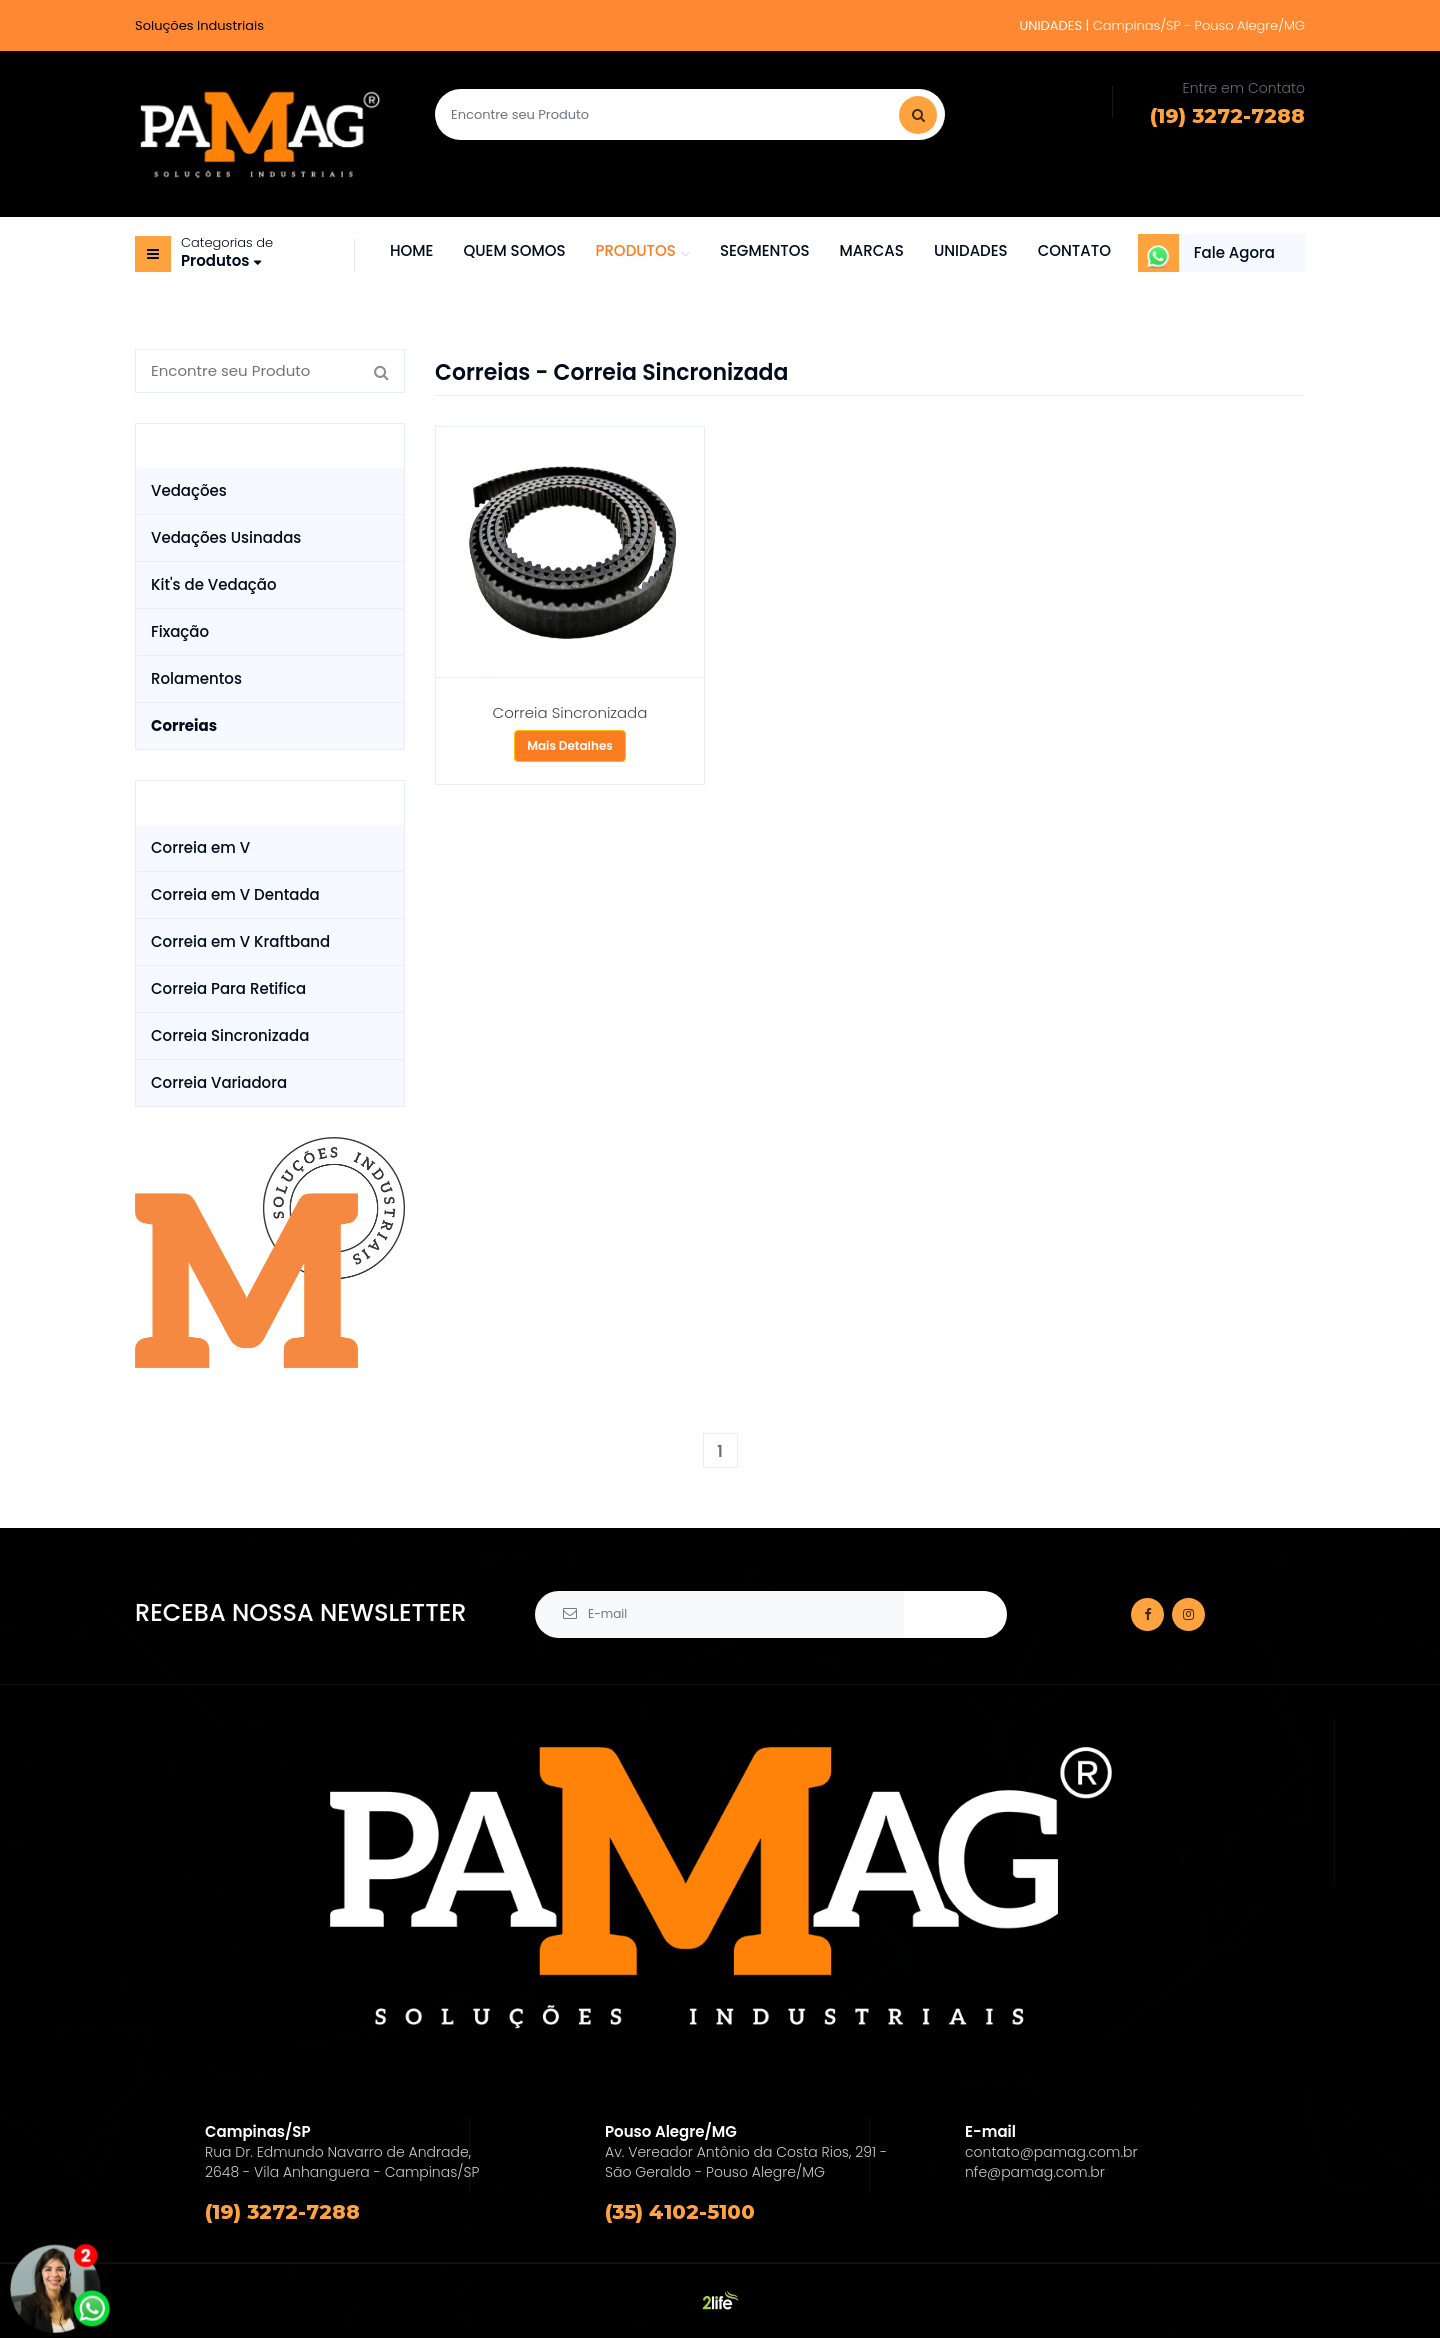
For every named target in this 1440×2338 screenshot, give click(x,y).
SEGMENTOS (765, 250)
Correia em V (200, 847)
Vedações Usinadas (226, 537)
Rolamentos (196, 678)
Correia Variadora (219, 1082)
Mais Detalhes (570, 745)
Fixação (180, 631)
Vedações (189, 490)
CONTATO (1074, 250)
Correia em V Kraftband (240, 941)
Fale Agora (1234, 252)
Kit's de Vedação (214, 584)
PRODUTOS (635, 250)
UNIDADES (971, 250)
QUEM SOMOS (514, 250)
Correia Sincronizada (230, 1035)
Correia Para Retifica (228, 988)
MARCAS (872, 250)
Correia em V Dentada (235, 894)
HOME (411, 250)
